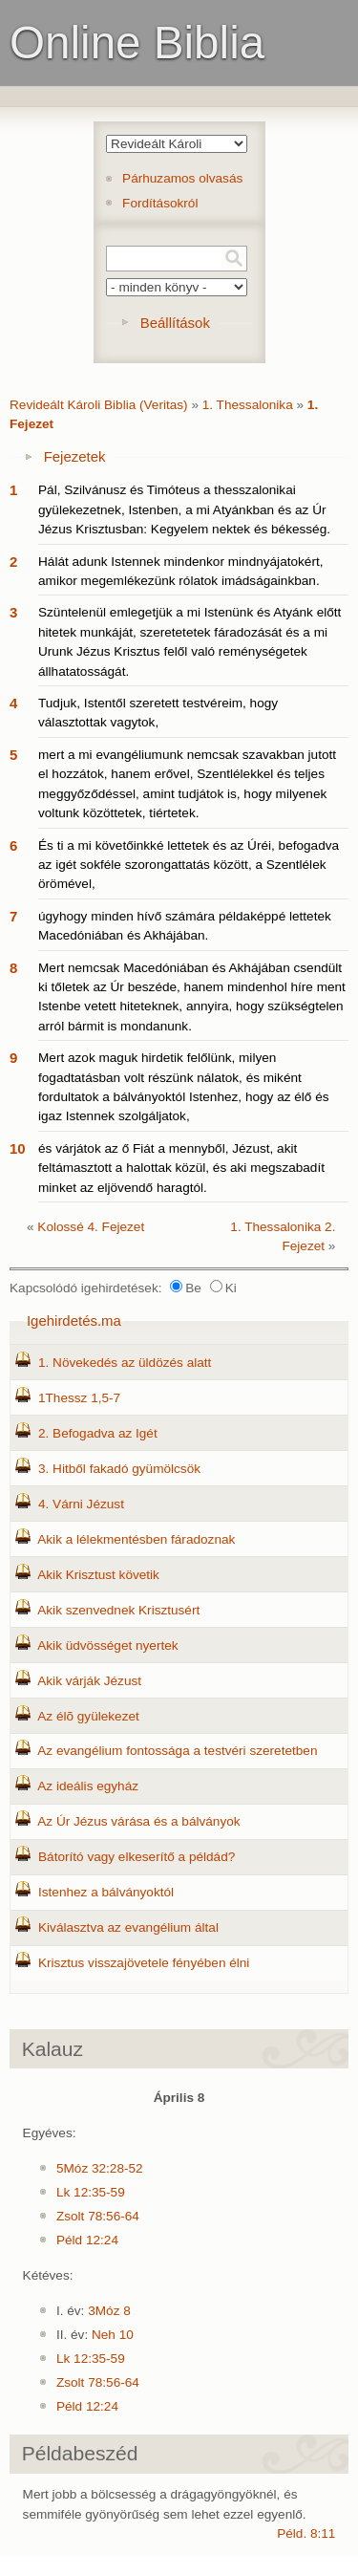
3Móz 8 (109, 2311)
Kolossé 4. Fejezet (90, 1227)
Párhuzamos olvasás (182, 178)
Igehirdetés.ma (74, 1320)
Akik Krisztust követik (98, 1575)
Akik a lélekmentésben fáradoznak (136, 1539)
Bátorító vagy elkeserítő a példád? (136, 1857)
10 (18, 1148)
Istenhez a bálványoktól (106, 1892)
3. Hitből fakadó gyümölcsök (119, 1468)
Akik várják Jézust (89, 1681)
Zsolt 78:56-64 (97, 2216)
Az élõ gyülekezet (88, 1716)
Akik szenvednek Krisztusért (118, 1610)
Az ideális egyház (87, 1786)
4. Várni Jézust (81, 1504)
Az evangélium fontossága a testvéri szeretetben (177, 1750)
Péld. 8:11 (306, 2533)
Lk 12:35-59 (90, 2192)
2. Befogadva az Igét (98, 1433)
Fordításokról (160, 203)
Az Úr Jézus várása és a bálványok (138, 1821)
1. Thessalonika (247, 405)
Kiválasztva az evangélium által (128, 1927)
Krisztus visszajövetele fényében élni (143, 1963)
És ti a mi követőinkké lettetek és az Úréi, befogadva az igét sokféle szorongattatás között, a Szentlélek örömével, (188, 865)
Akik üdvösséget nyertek (107, 1645)
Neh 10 (113, 2334)
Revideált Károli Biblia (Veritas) (99, 405)
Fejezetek (75, 456)
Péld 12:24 (87, 2240)
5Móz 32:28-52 (99, 2168)
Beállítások (175, 322)
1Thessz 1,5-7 (79, 1398)
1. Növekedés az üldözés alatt (124, 1362)
